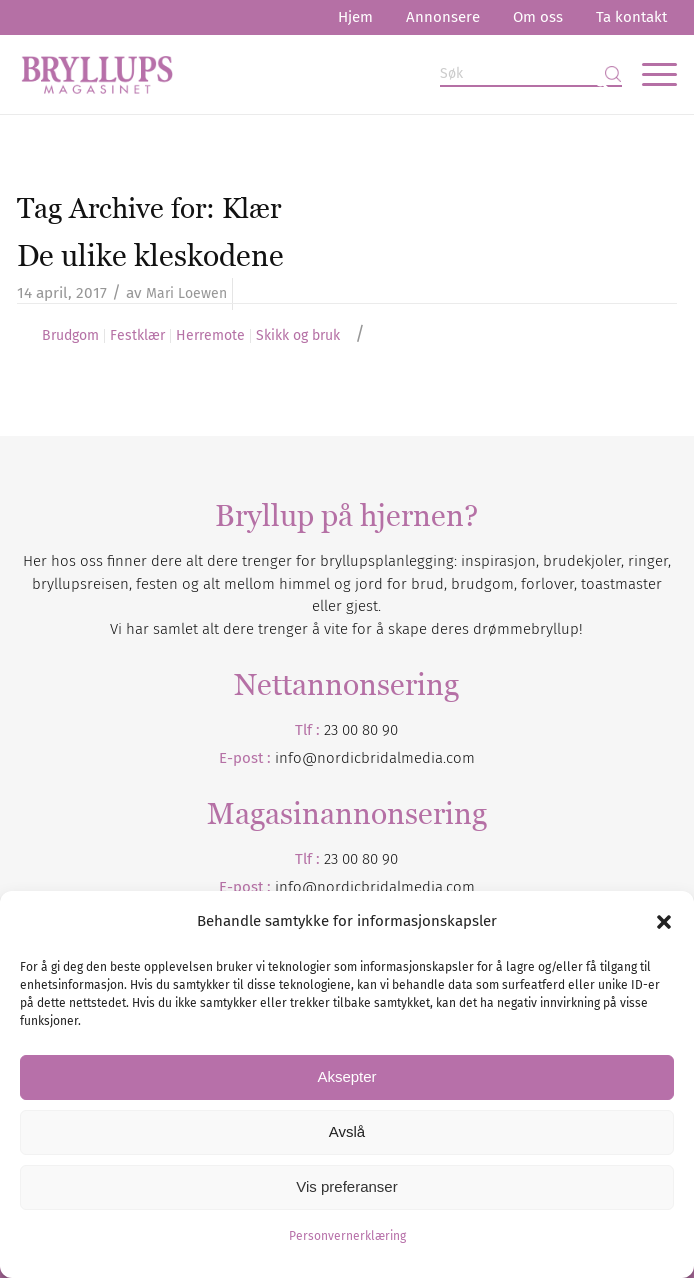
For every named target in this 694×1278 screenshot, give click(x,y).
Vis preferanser (346, 1186)
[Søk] (531, 74)
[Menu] (649, 74)
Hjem (355, 17)
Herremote (210, 336)
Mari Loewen (186, 293)
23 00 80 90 (361, 730)
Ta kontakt (631, 17)
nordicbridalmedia (380, 887)
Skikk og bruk (298, 336)
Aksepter (346, 1076)
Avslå (347, 1131)
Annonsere (443, 17)
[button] (664, 922)
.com (459, 887)
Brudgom (70, 336)
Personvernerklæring (347, 1236)
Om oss (538, 17)
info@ (296, 887)
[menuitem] (355, 17)
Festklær (137, 336)
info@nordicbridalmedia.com (375, 758)
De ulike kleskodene (150, 255)
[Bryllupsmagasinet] (280, 74)
